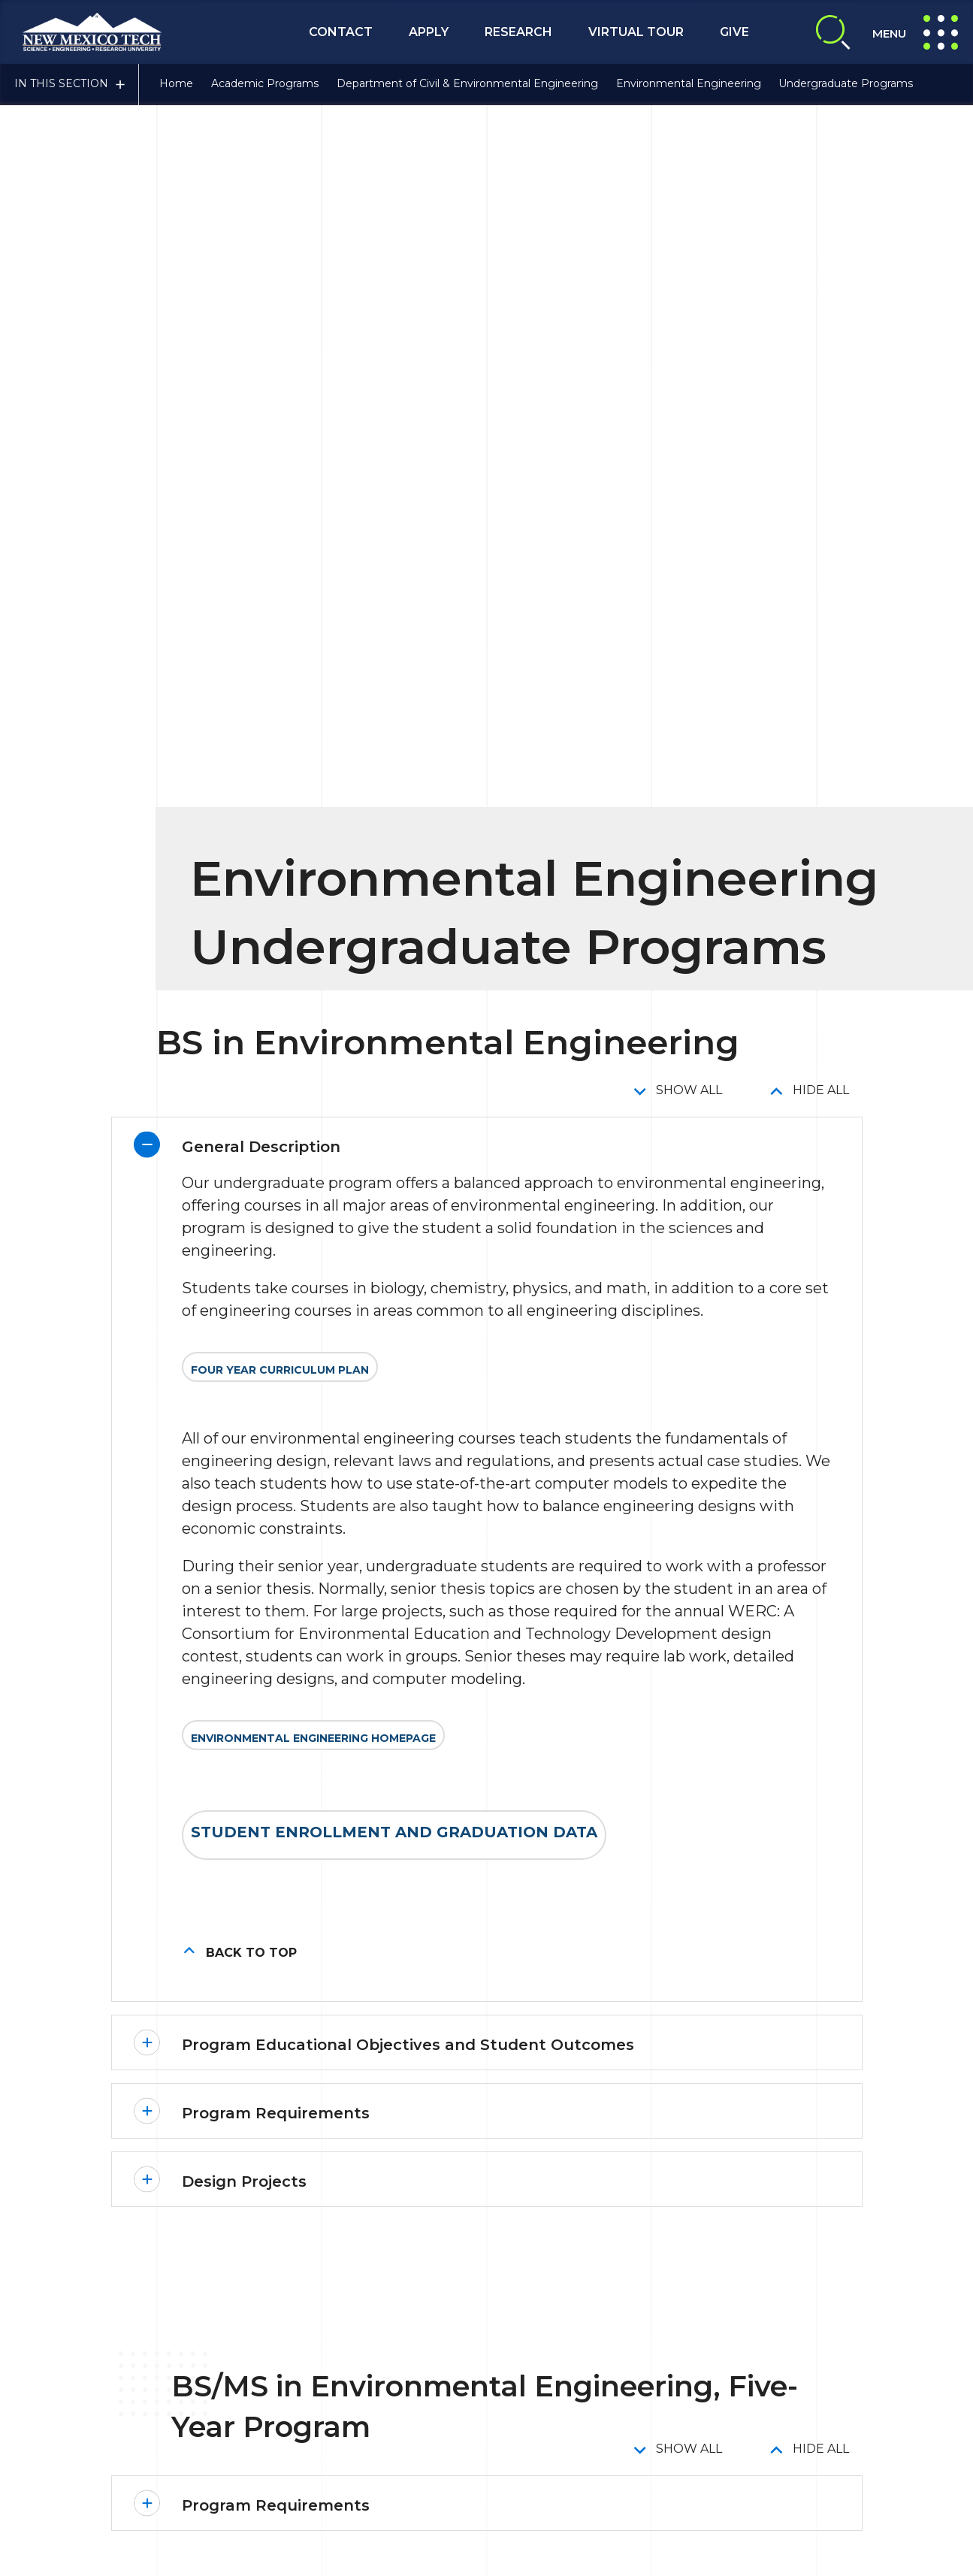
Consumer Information (431, 2348)
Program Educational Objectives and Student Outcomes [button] (408, 1132)
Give (734, 32)
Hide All (821, 178)
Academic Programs (265, 85)
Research (518, 32)
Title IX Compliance (570, 2348)
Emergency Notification (434, 2381)
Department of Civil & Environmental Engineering (467, 85)
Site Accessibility (785, 2348)
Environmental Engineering (688, 85)
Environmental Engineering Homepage (313, 826)
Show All (689, 178)
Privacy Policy (682, 2348)
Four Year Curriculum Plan (280, 457)
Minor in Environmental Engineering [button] (326, 2160)
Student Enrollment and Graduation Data (394, 920)
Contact (341, 32)
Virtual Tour (636, 32)
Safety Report (560, 2381)
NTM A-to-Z (826, 2381)
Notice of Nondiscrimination (696, 2381)
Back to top (251, 1040)
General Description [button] (261, 234)
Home (176, 85)
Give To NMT (432, 2435)
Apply (429, 32)
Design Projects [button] (244, 1269)
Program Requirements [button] (276, 1201)
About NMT (883, 2348)
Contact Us (178, 2481)
